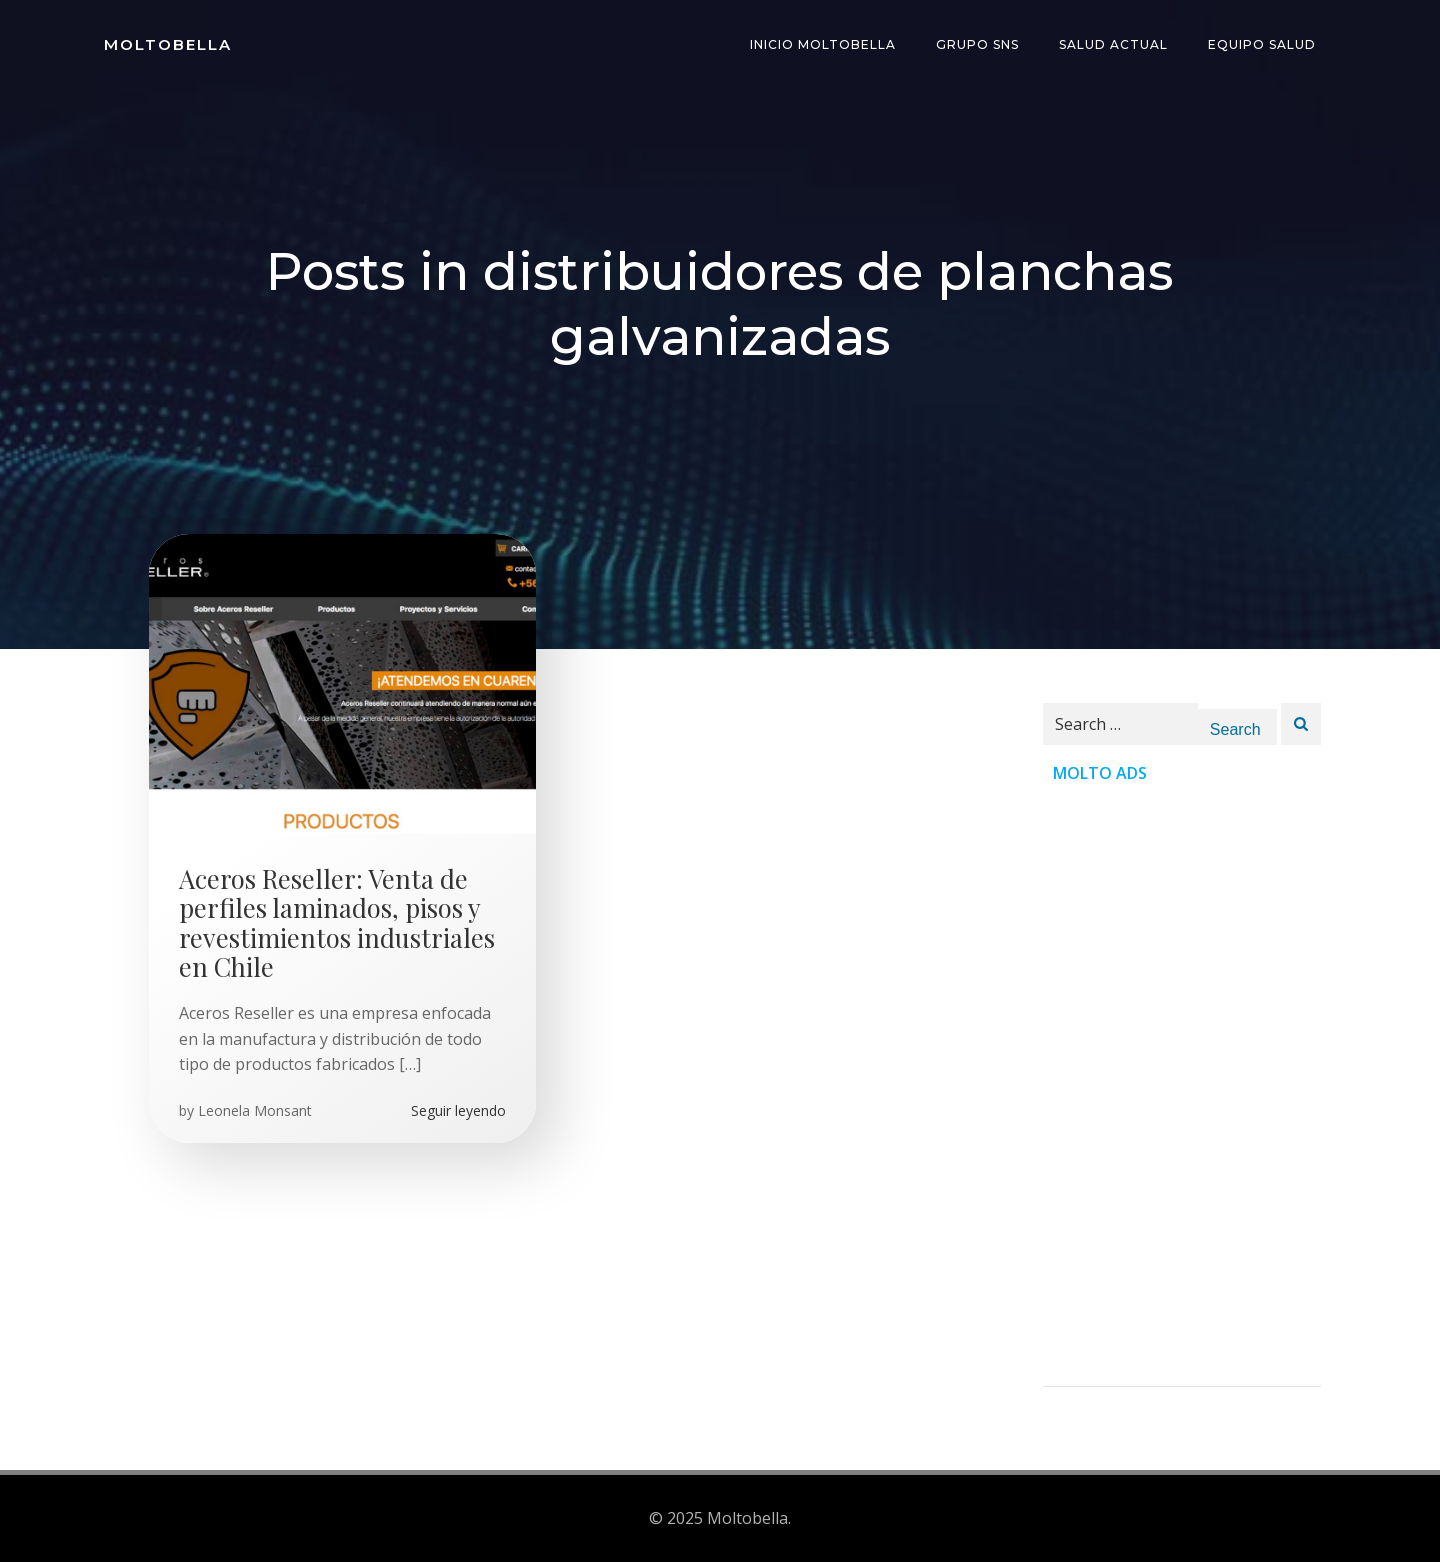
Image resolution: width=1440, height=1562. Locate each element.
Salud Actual (1113, 44)
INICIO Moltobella (823, 44)
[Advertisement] (1182, 1086)
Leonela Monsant (255, 1110)
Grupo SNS (977, 44)
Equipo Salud (1262, 44)
